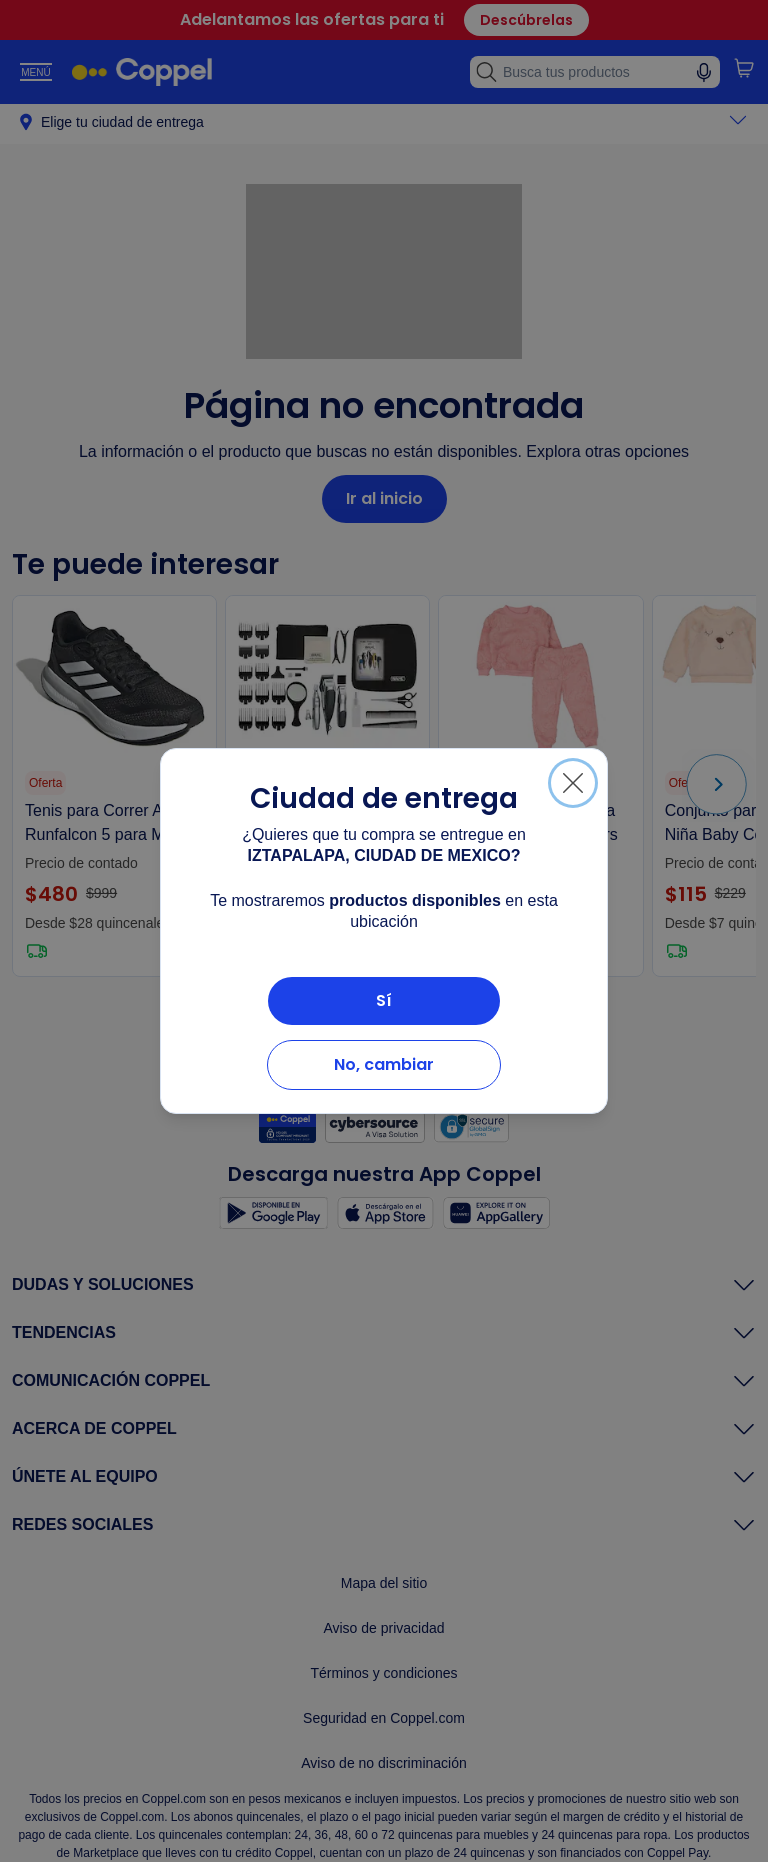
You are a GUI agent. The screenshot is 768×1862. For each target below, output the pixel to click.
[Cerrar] (573, 783)
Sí (384, 1000)
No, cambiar (384, 1064)
